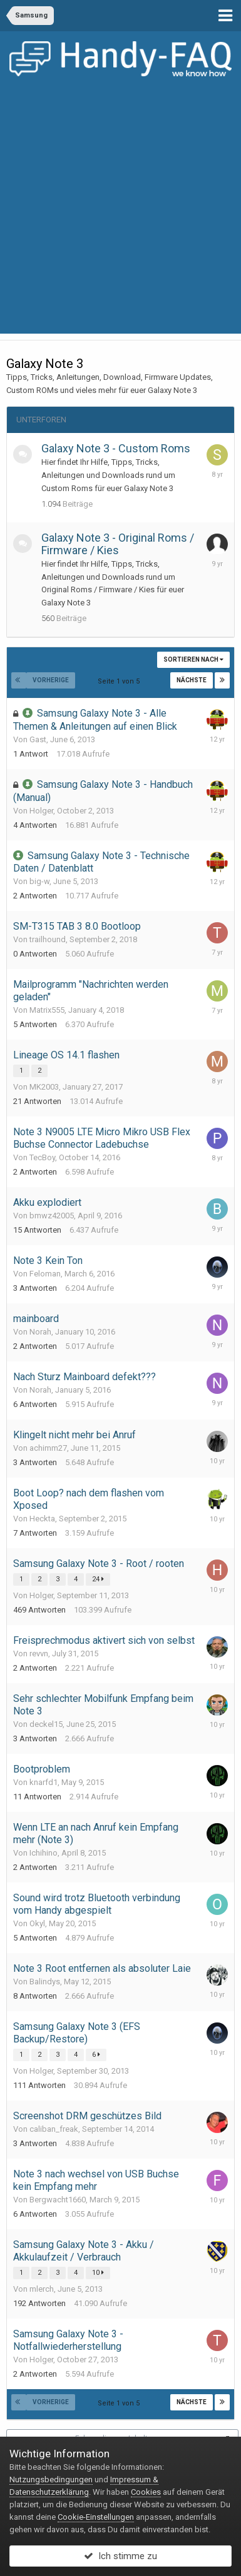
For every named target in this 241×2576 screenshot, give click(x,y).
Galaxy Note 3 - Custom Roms (115, 448)
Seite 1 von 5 (120, 681)
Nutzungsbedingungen (51, 2479)
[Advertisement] (120, 213)
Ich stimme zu (120, 2556)
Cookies (146, 2492)
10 (98, 2273)
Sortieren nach (193, 659)
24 (98, 1579)
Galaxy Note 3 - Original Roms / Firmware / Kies (117, 544)
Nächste (192, 680)
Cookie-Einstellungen (96, 2517)
